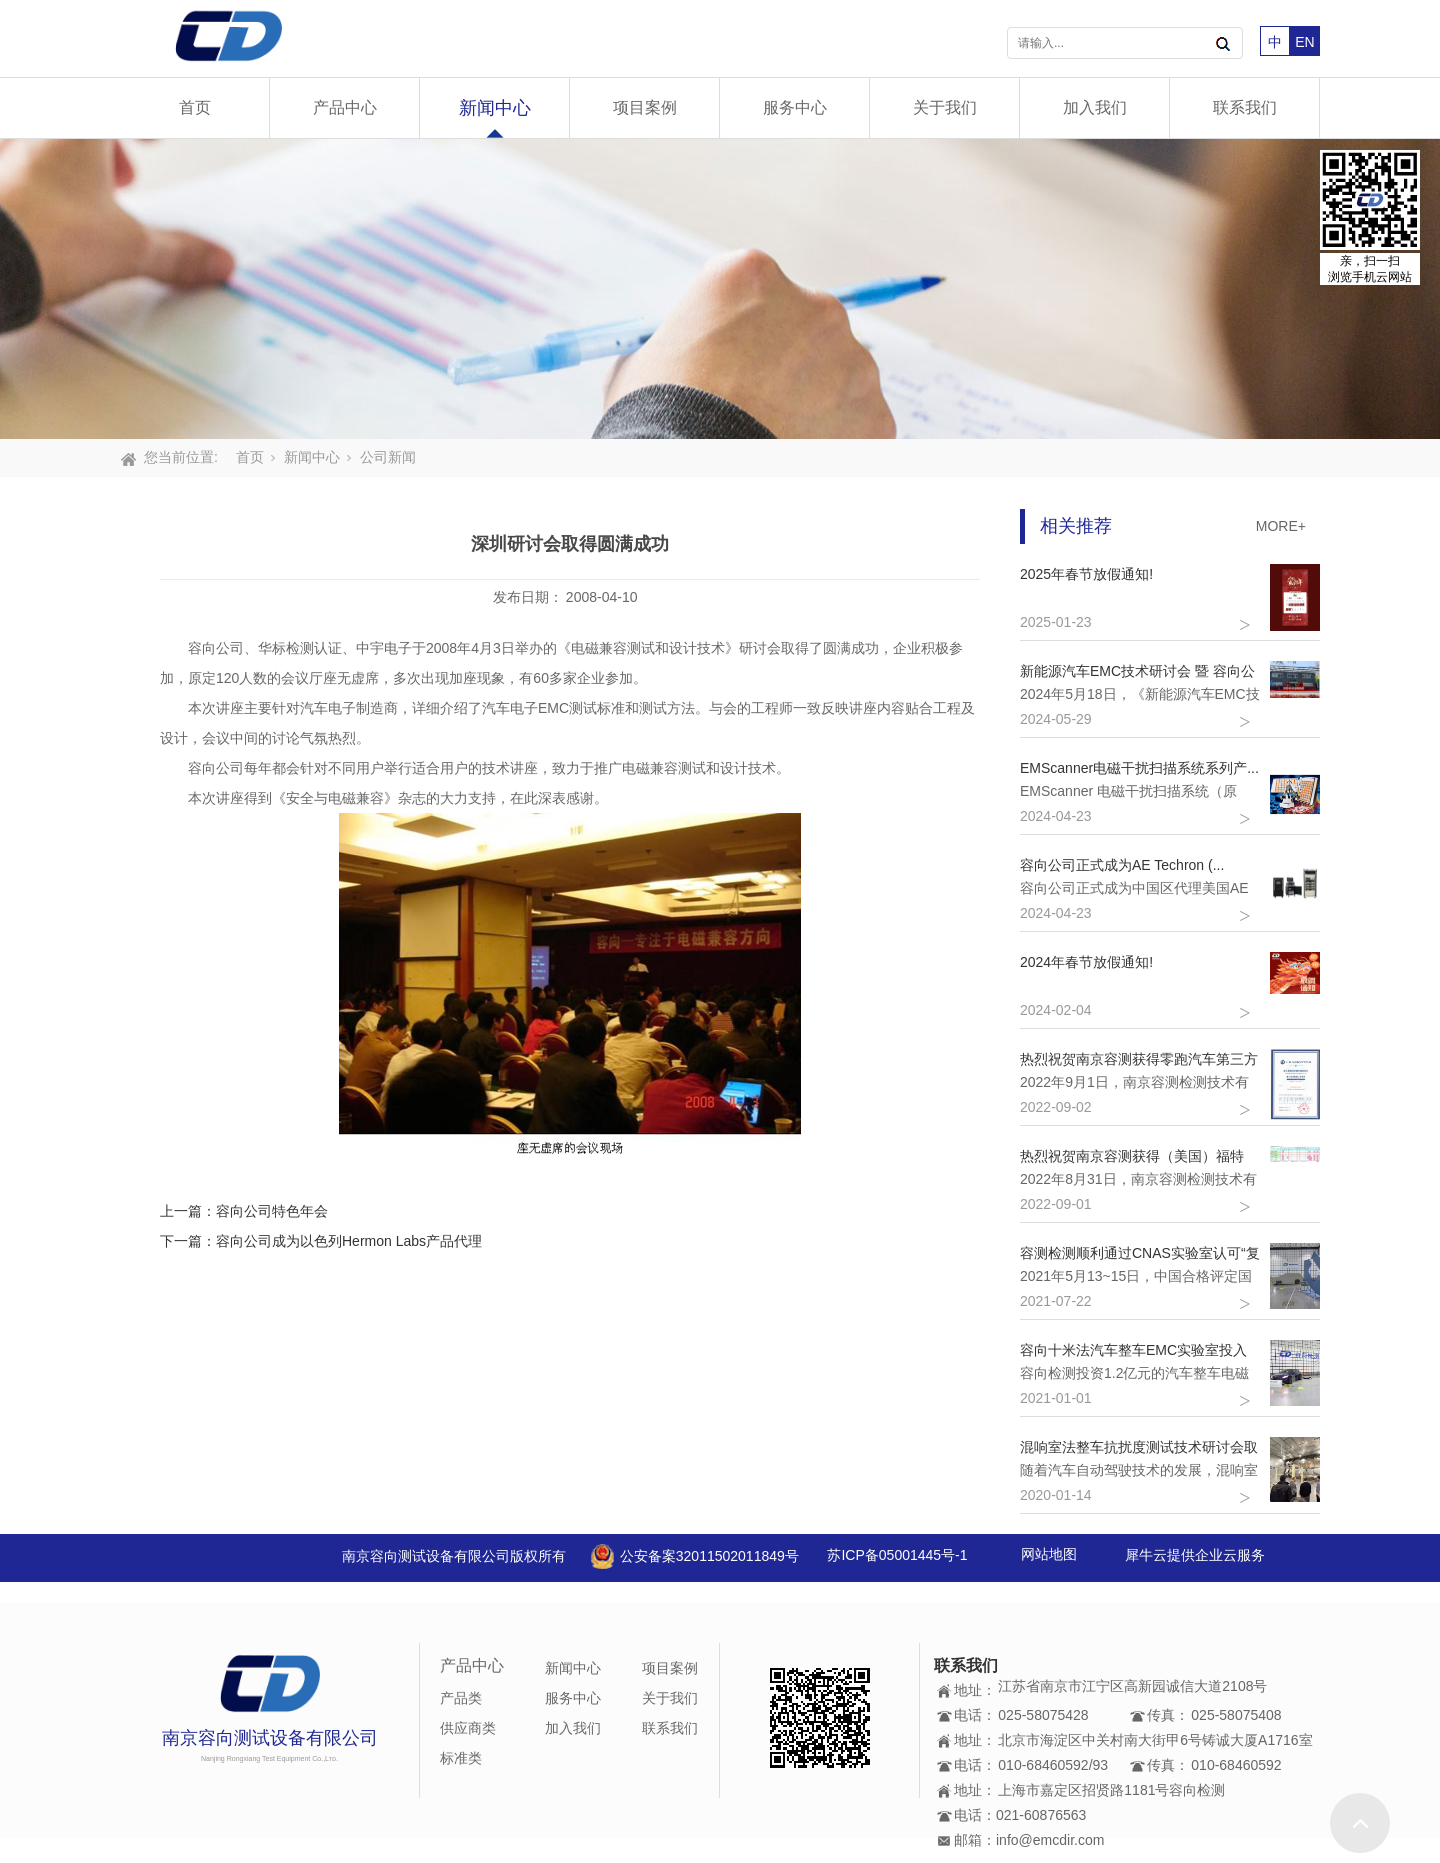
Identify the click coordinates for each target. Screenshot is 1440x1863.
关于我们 (945, 107)
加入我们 (1095, 107)
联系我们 (1245, 107)
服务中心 (795, 107)
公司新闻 (388, 457)
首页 (195, 107)
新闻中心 (495, 108)
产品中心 (345, 107)
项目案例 (645, 107)
